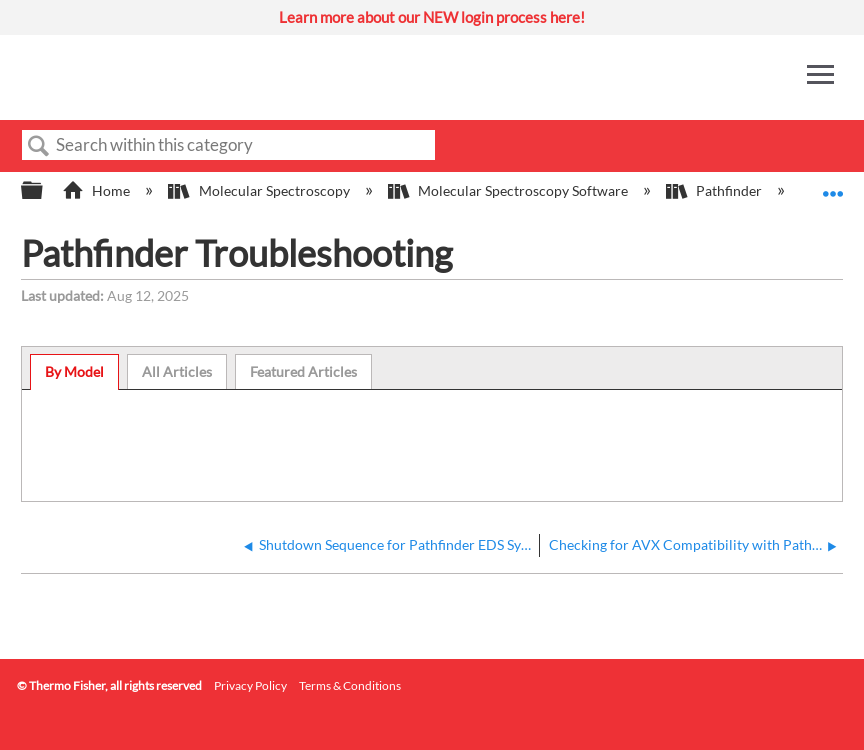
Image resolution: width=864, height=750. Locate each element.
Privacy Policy (250, 685)
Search (39, 146)
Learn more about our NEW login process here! (432, 17)
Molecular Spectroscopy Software (509, 190)
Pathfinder (715, 190)
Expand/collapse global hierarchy (45, 191)
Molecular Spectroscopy (260, 190)
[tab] (75, 372)
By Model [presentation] (74, 371)
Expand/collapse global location (833, 184)
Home (97, 190)
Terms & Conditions (350, 685)
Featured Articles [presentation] (303, 371)
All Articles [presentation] (177, 371)
